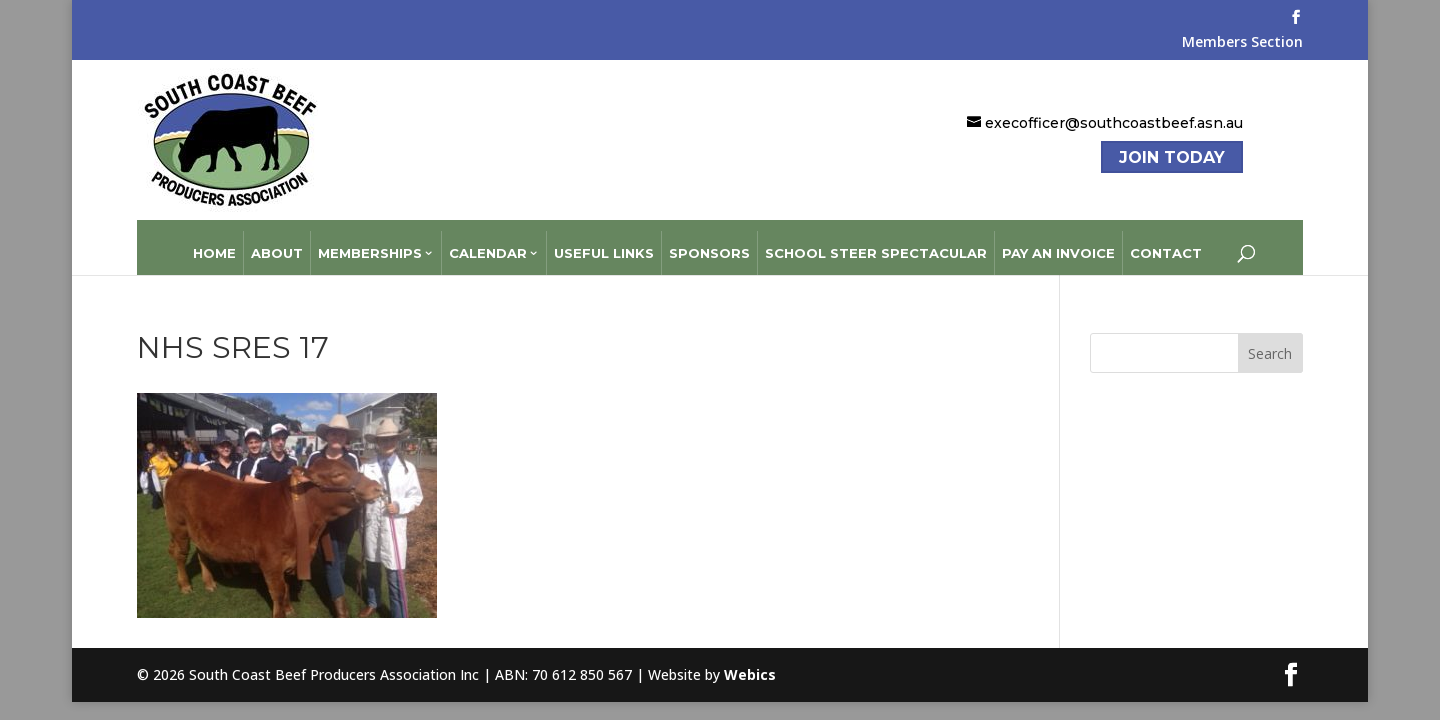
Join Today (1172, 157)
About (277, 242)
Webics (750, 662)
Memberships (370, 242)
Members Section (1242, 43)
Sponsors (709, 242)
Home (214, 242)
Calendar (488, 242)
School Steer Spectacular (876, 242)
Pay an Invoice (1058, 242)
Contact (1166, 242)
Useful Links (604, 242)
